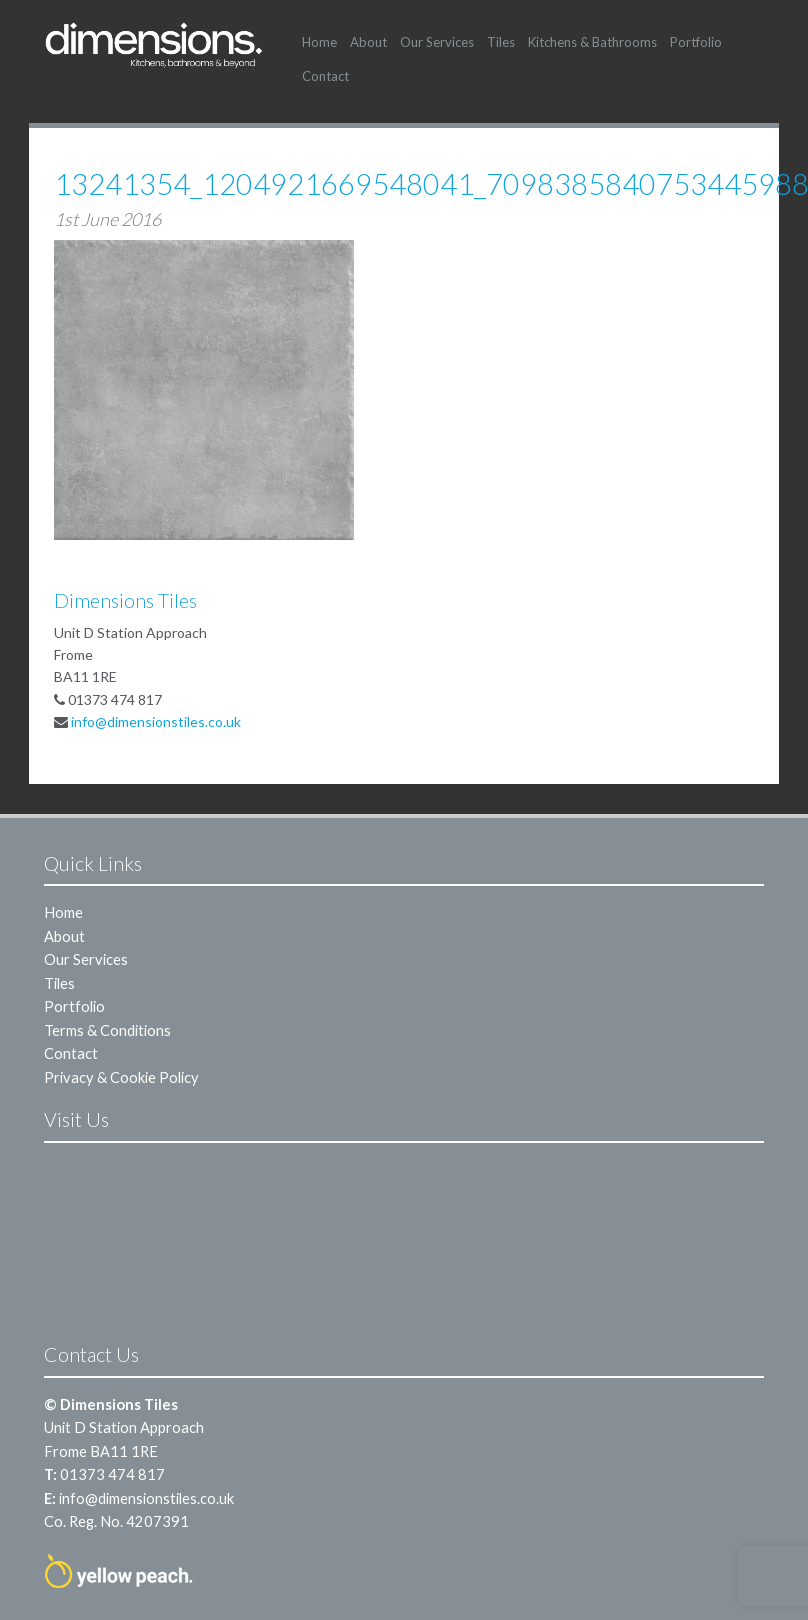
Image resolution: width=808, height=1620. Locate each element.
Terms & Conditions (107, 1030)
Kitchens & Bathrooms (592, 42)
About (368, 42)
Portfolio (696, 42)
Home (319, 42)
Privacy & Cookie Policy (121, 1077)
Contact (325, 76)
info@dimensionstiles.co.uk (156, 721)
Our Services (437, 42)
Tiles (501, 42)
